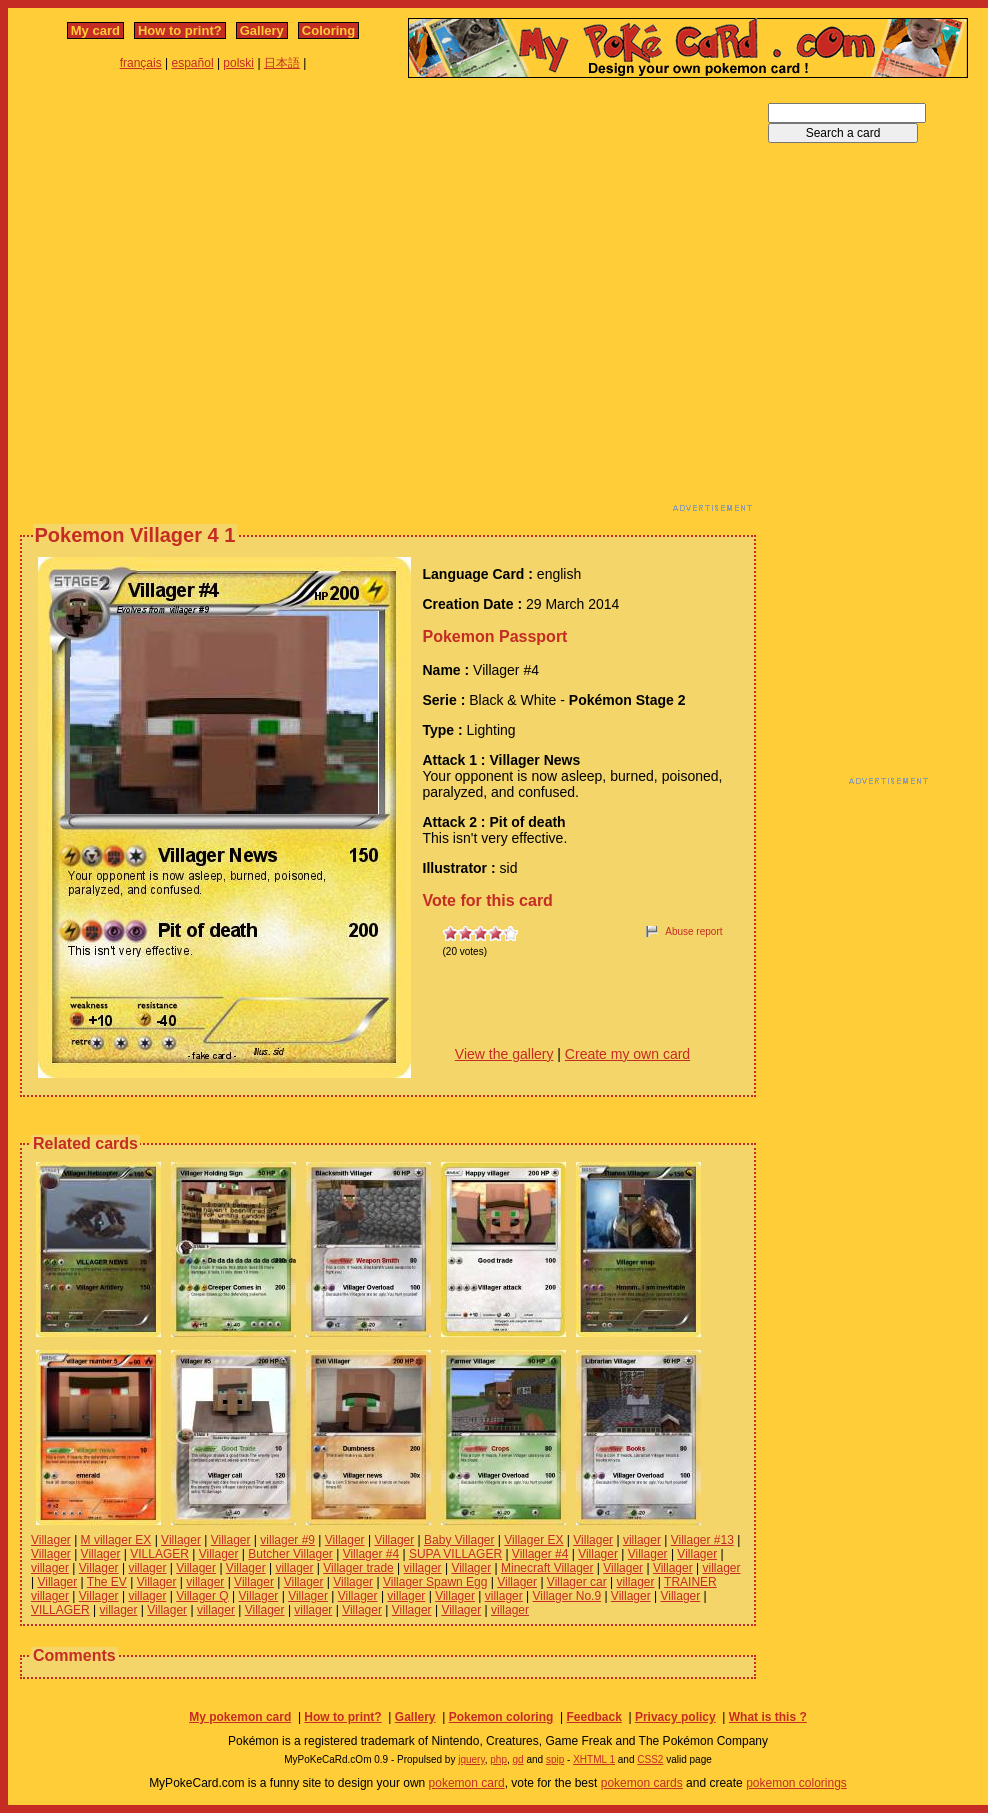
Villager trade (358, 1568)
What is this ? (768, 1717)
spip (555, 1759)
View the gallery (504, 1054)
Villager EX (533, 1540)
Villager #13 (702, 1540)
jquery (471, 1759)
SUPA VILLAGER (455, 1554)
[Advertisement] (197, 300)
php (498, 1759)
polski (238, 63)
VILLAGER (159, 1554)
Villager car (577, 1582)
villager (642, 1540)
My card (95, 30)
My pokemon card (240, 1717)
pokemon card (467, 1783)
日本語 (282, 63)
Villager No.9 (567, 1596)
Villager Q (202, 1596)
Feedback (593, 1717)
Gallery (262, 30)
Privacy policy (675, 1717)
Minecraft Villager (547, 1568)
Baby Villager (459, 1540)
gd (518, 1759)
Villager (51, 1540)
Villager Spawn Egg (435, 1582)
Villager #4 (371, 1554)
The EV (107, 1582)
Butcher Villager (290, 1554)
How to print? (180, 30)
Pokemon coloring (501, 1717)
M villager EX (116, 1540)
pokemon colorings (796, 1783)
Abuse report (693, 931)
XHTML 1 (594, 1759)
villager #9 (287, 1540)
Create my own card (627, 1054)
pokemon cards (642, 1783)
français (141, 63)
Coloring (328, 30)
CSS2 (650, 1759)
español (193, 63)
